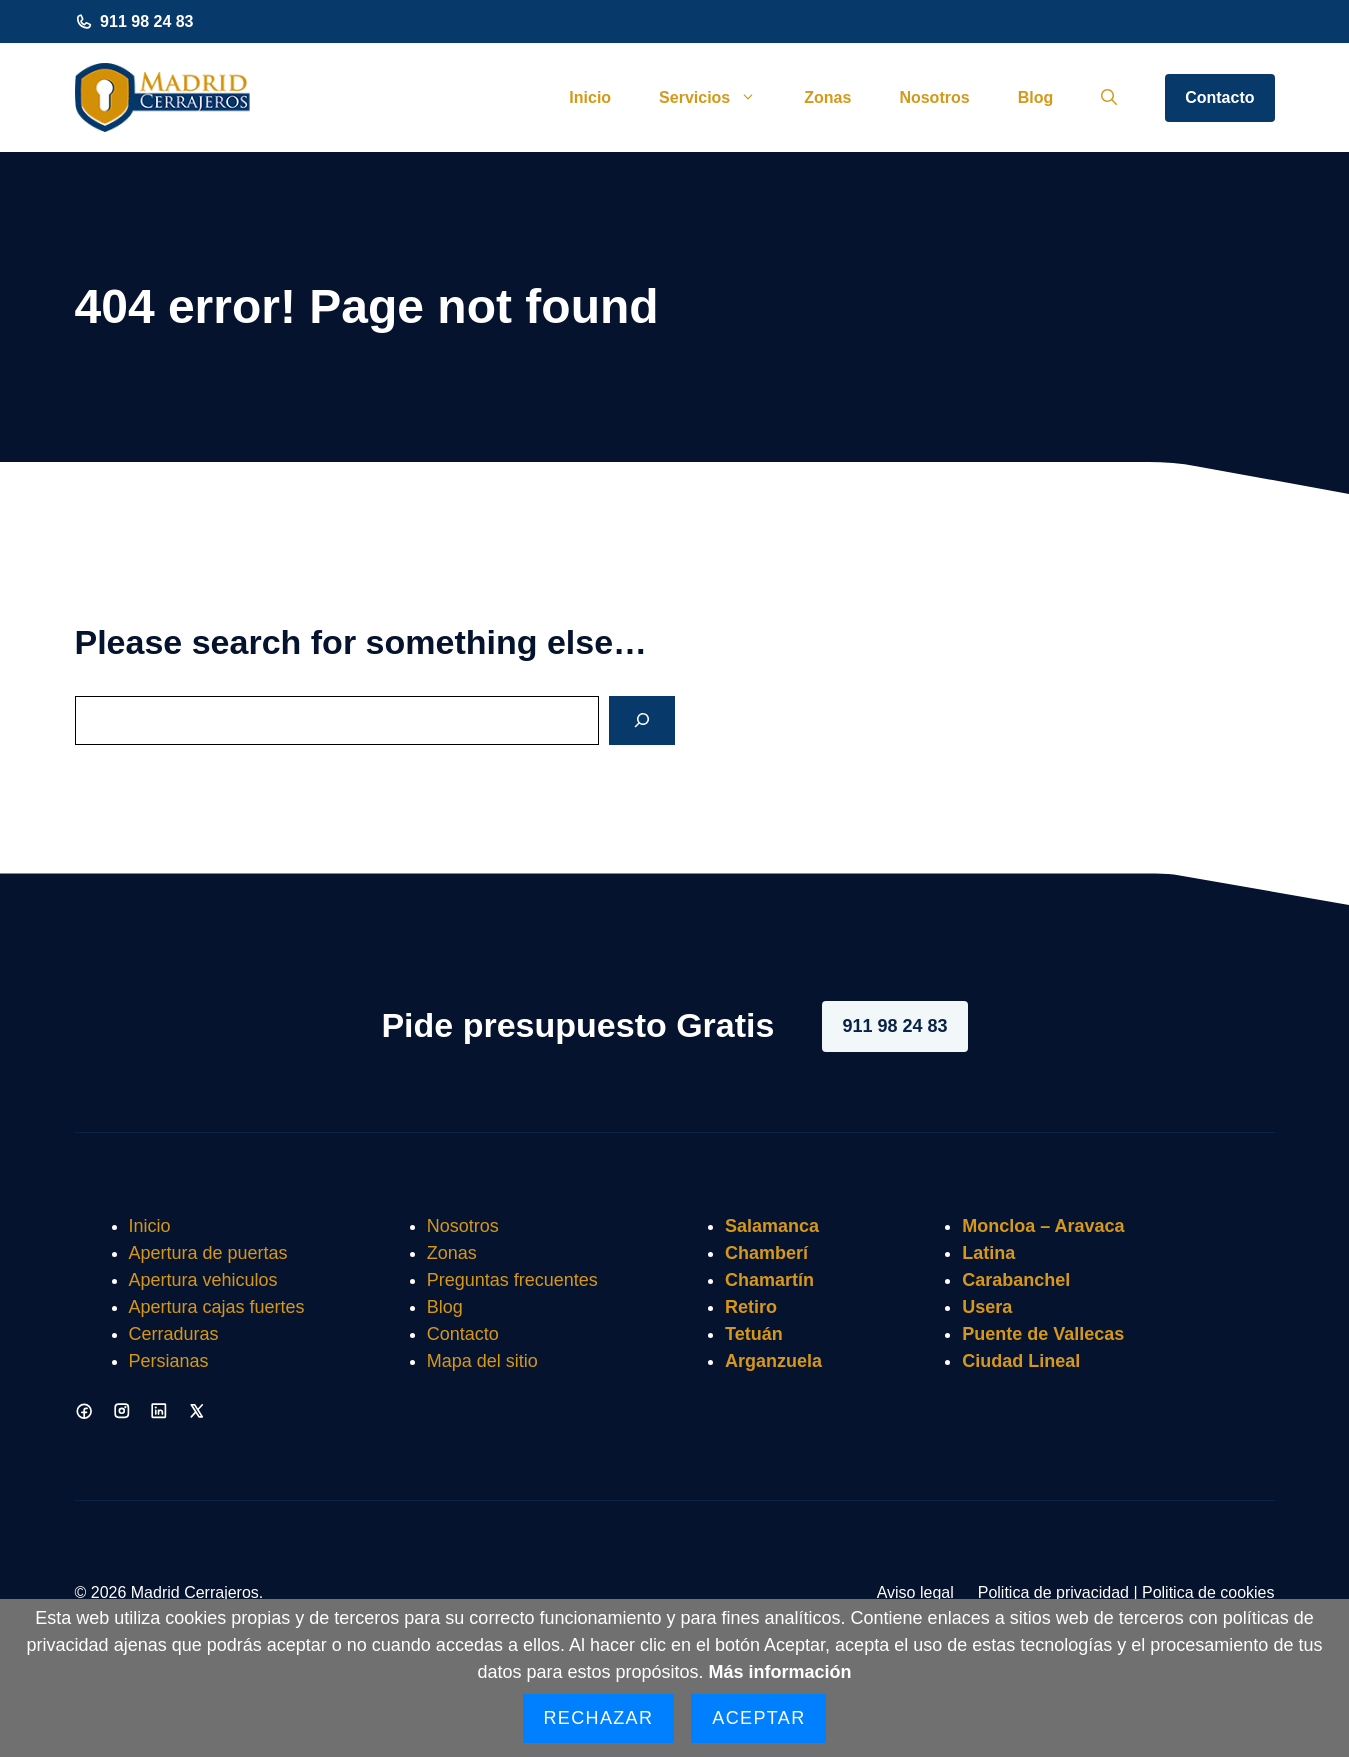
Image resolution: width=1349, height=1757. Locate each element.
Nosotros (934, 97)
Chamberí (766, 1253)
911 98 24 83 (146, 21)
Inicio (590, 97)
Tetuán (754, 1334)
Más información (780, 1672)
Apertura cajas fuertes (217, 1307)
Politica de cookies (1208, 1592)
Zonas (827, 97)
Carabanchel (1016, 1280)
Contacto (1219, 97)
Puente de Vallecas (1043, 1334)
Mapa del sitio (482, 1361)
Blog (1036, 97)
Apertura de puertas (208, 1253)
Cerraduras (174, 1334)
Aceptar (758, 1718)
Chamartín (769, 1280)
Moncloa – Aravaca (1043, 1226)
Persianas (169, 1361)
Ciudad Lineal (1021, 1361)
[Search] (642, 720)
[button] (1109, 98)
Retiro (751, 1307)
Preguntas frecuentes (512, 1280)
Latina (988, 1253)
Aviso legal (915, 1592)
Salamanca (772, 1226)
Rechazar (599, 1718)
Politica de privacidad (1053, 1592)
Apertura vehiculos (203, 1280)
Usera (987, 1307)
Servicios (719, 98)
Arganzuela (773, 1361)
